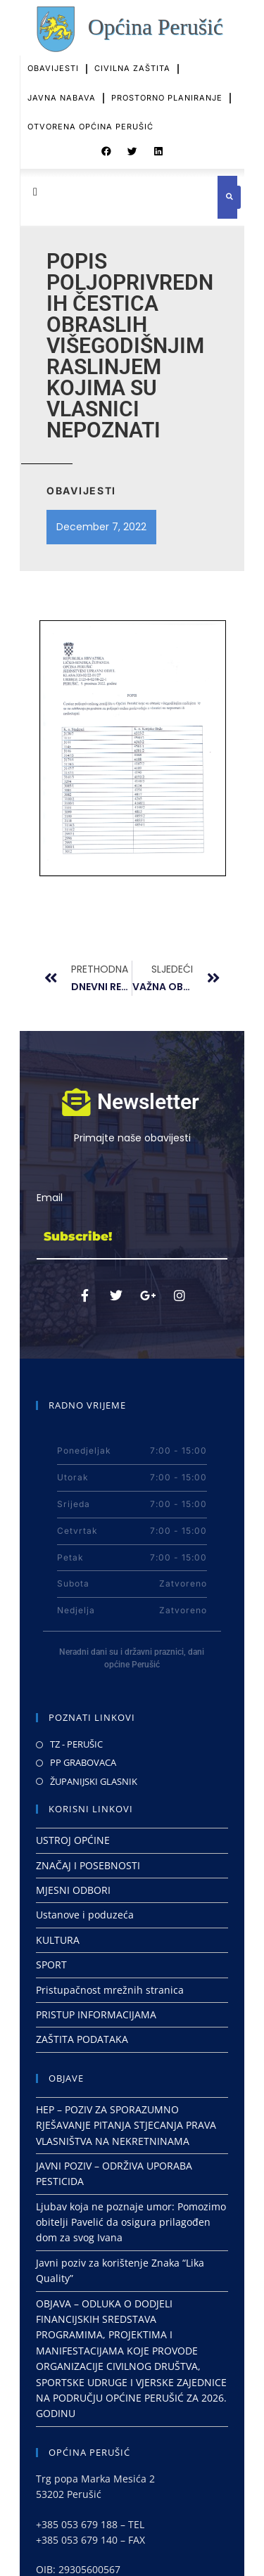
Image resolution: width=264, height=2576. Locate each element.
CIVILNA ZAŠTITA (132, 52)
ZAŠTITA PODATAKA (82, 2039)
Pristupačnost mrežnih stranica (110, 1990)
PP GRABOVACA (83, 1762)
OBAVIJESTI (53, 52)
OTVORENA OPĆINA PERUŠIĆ (90, 110)
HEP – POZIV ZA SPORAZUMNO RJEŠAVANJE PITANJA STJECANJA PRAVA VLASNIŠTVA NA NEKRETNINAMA (126, 2125)
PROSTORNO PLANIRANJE (166, 81)
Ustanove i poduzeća (85, 1914)
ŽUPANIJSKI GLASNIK (93, 1781)
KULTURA (58, 1940)
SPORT (51, 1964)
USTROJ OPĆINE (73, 1840)
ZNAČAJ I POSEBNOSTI (88, 1865)
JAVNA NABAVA (61, 81)
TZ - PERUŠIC (76, 1744)
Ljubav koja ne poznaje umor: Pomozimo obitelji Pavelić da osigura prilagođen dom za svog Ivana (131, 2222)
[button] (106, 144)
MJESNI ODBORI (73, 1890)
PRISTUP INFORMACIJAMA (96, 2014)
